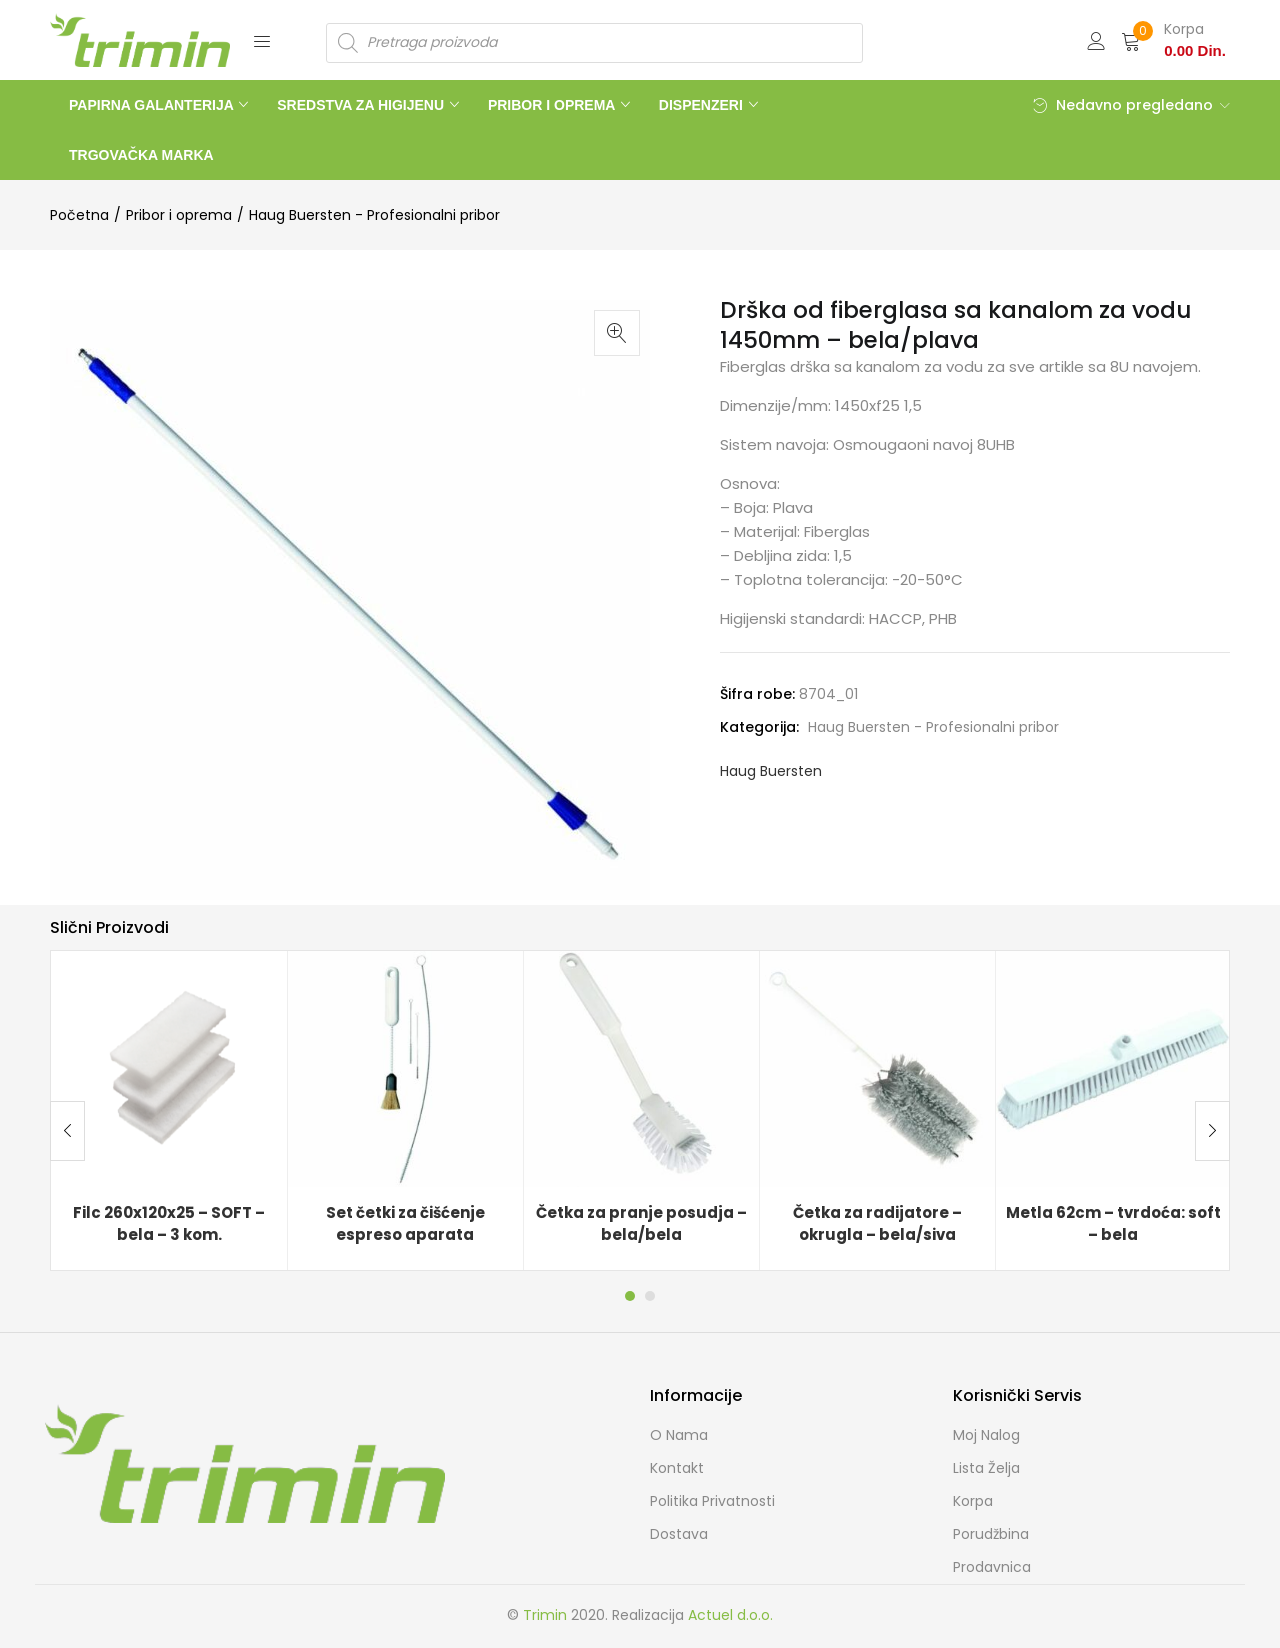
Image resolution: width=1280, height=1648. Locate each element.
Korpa (973, 1501)
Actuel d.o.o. (730, 1615)
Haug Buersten (771, 771)
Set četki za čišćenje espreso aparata (405, 1224)
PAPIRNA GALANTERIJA (153, 105)
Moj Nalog (986, 1435)
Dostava (679, 1534)
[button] (1173, 40)
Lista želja (986, 1468)
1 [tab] (630, 1296)
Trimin (545, 1615)
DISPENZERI (703, 105)
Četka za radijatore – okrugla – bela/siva (877, 1224)
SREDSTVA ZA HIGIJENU (362, 105)
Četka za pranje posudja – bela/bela (641, 1224)
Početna (79, 215)
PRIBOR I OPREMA (553, 105)
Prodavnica (992, 1567)
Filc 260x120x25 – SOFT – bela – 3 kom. (169, 1224)
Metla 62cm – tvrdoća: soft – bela (1113, 1224)
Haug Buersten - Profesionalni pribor (374, 215)
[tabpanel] (169, 1110)
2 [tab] (650, 1296)
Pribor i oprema (179, 215)
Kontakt (677, 1468)
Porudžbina (991, 1534)
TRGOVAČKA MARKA (141, 155)
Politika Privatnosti (712, 1501)
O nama (679, 1435)
